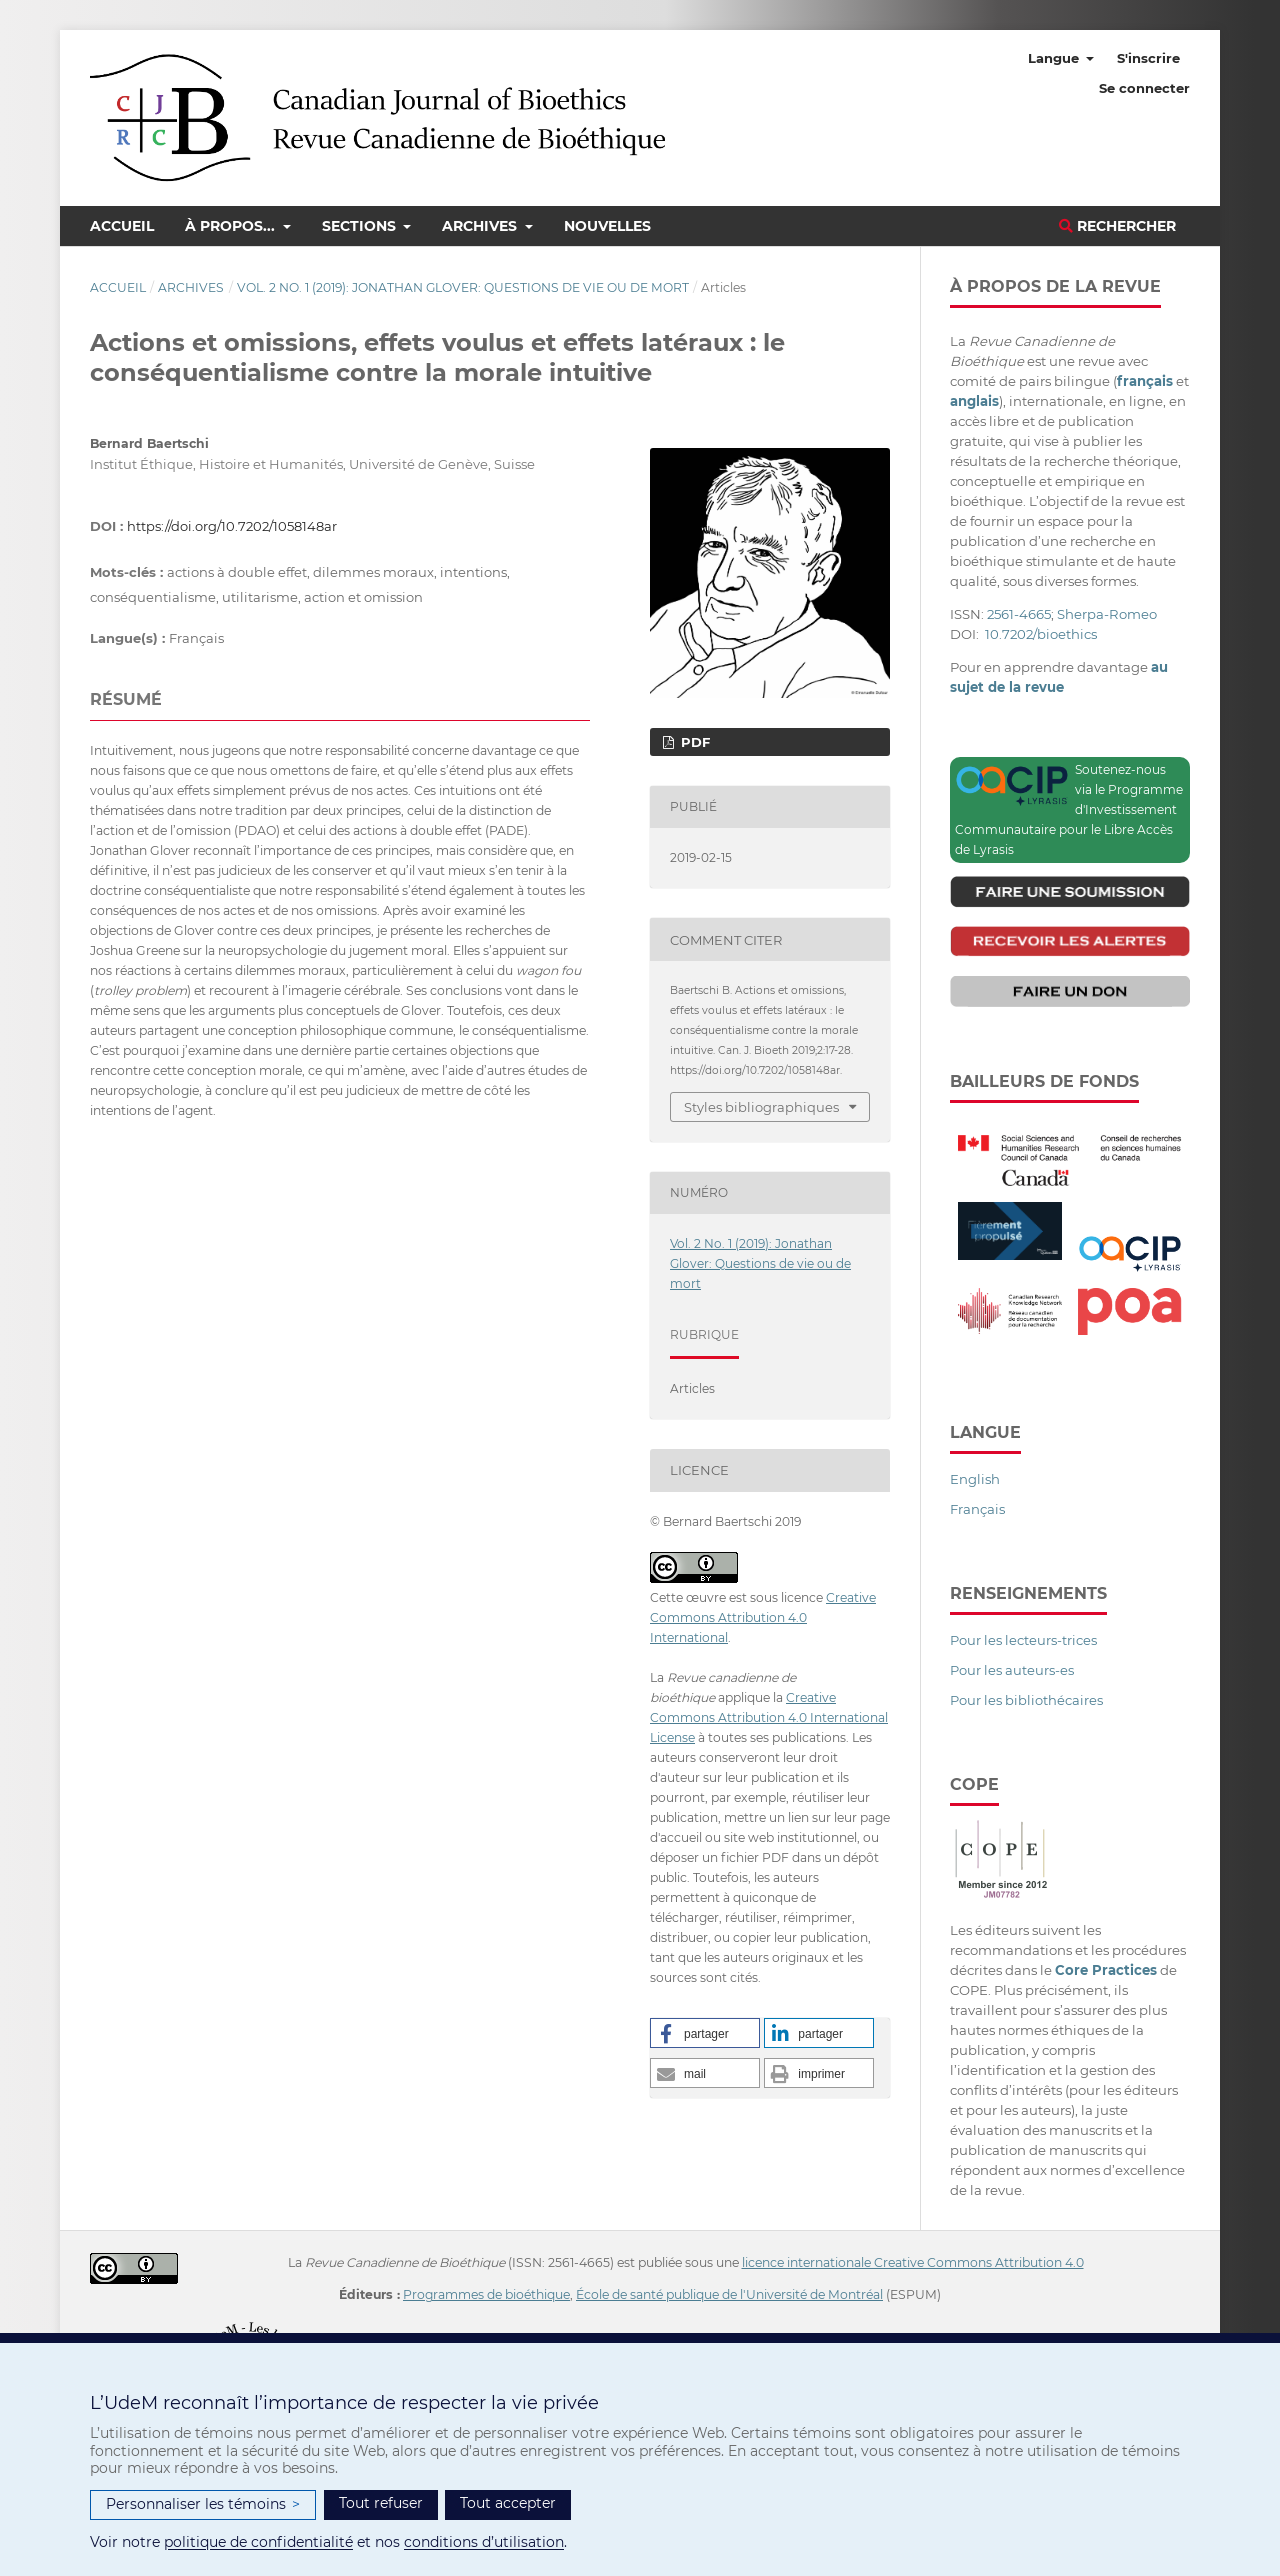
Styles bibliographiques (761, 1107)
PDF (693, 742)
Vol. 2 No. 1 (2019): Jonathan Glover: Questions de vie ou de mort (463, 287)
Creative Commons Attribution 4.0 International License (769, 1717)
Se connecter (1144, 88)
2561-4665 (1019, 614)
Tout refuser (381, 2503)
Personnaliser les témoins (203, 2504)
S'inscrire (1148, 58)
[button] (705, 2033)
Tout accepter (508, 2503)
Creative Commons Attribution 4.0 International (763, 1617)
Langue (1055, 58)
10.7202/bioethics (1041, 634)
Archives (481, 226)
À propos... (232, 226)
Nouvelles (607, 226)
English (975, 1479)
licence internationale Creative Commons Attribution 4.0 (913, 2262)
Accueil (122, 226)
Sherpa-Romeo (1107, 614)
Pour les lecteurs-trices (1023, 1640)
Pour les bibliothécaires (1026, 1700)
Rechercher (1117, 226)
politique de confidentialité (258, 2542)
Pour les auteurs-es (1012, 1670)
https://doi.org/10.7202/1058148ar (232, 526)
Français (977, 1509)
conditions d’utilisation (484, 2542)
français (1145, 381)
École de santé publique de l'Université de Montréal (729, 2294)
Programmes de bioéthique (486, 2294)
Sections (361, 226)
